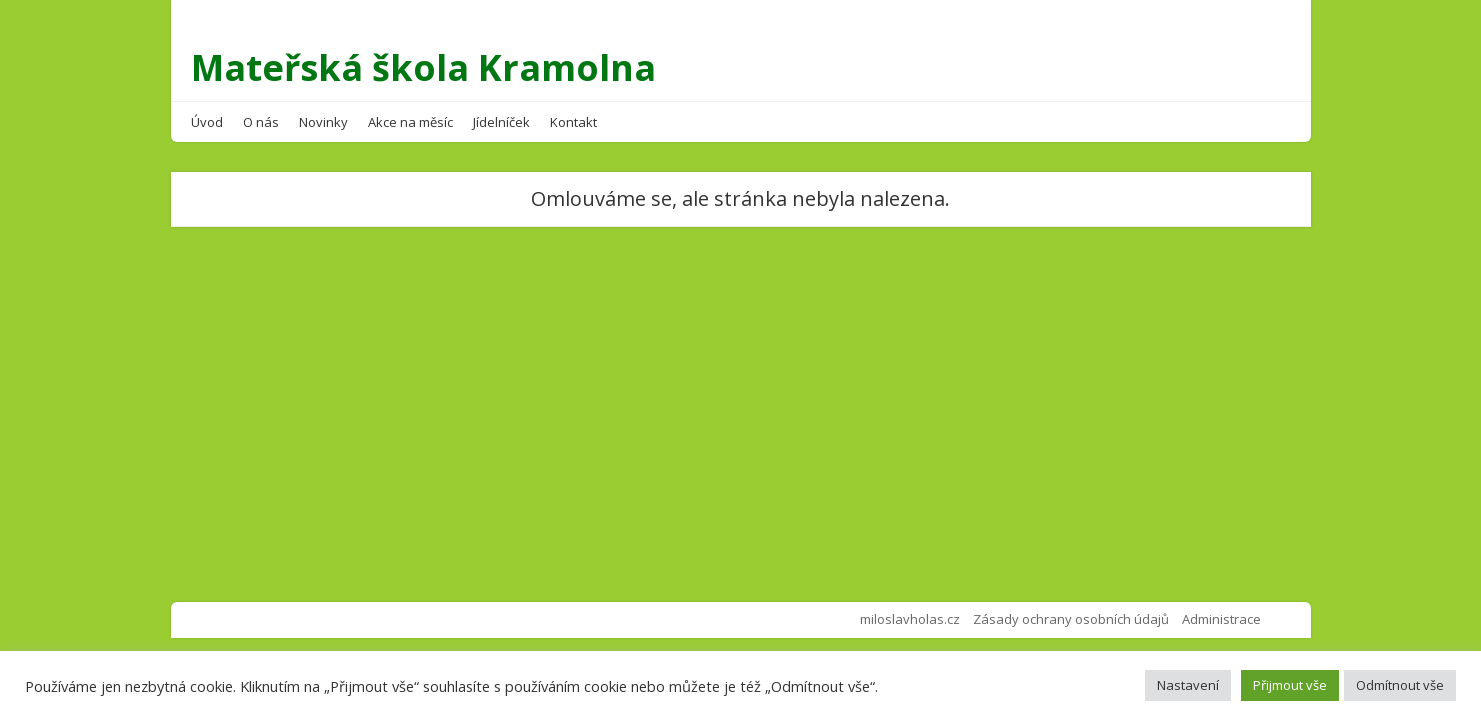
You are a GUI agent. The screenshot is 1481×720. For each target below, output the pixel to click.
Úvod (207, 122)
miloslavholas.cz (910, 619)
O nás (261, 122)
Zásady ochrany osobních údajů (1071, 619)
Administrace (1221, 619)
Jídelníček (501, 122)
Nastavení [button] (1188, 685)
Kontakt (573, 122)
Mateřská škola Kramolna (423, 67)
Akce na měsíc (410, 122)
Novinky (323, 122)
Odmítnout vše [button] (1400, 685)
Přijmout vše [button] (1290, 685)
